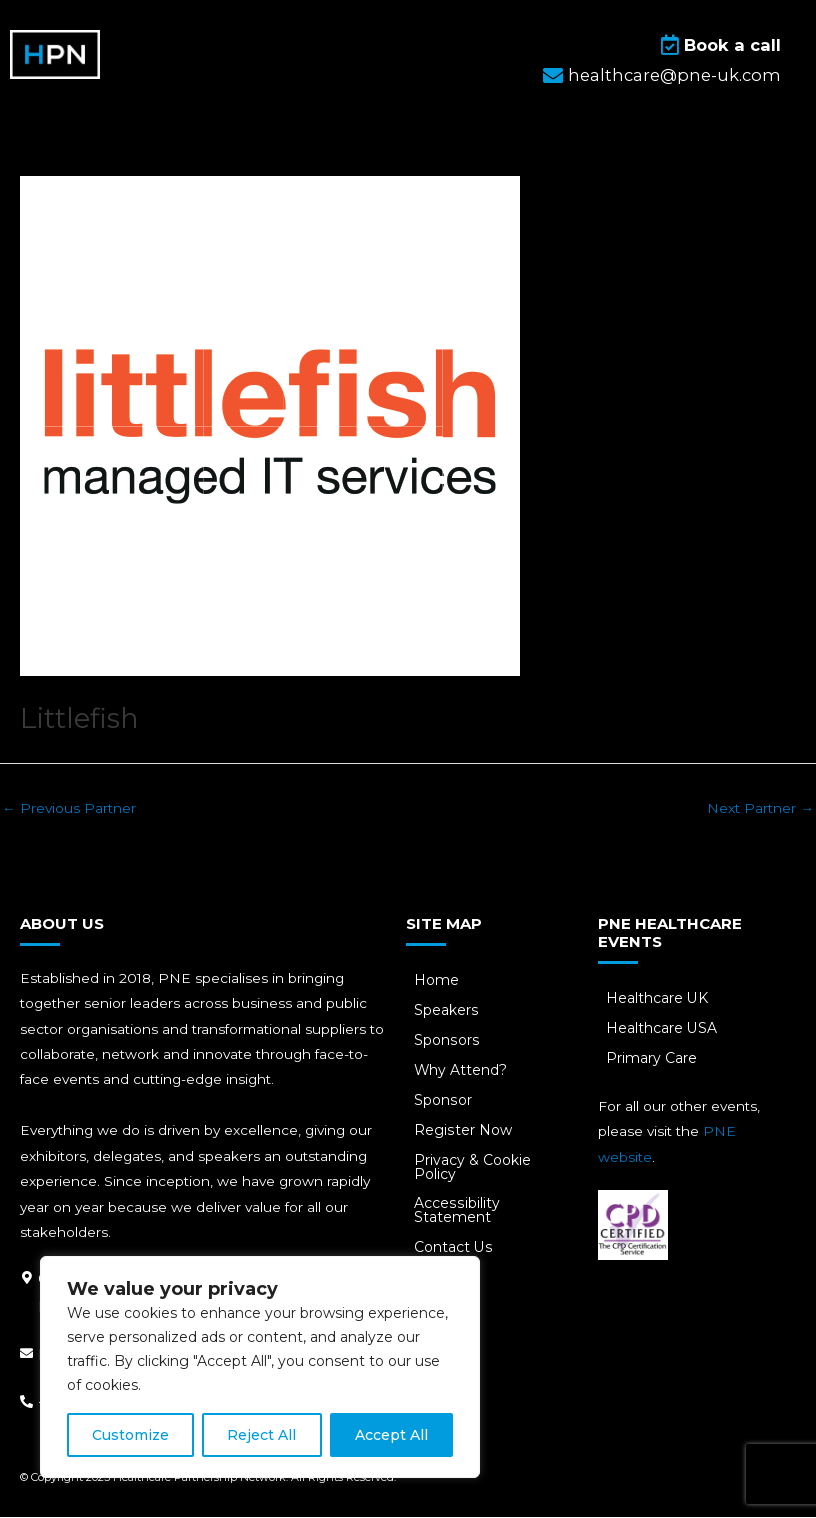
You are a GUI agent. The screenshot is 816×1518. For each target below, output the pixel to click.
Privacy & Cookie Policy (474, 1168)
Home (438, 981)
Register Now (464, 1131)
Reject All (261, 1435)
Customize (130, 1435)
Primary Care (653, 1059)
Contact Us (455, 1249)
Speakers (448, 1011)
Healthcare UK (659, 999)
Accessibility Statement (458, 1212)
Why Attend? (463, 1071)
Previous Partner (69, 808)
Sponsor (444, 1101)
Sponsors (448, 1041)
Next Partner (760, 808)
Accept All (391, 1435)
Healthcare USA (663, 1029)
